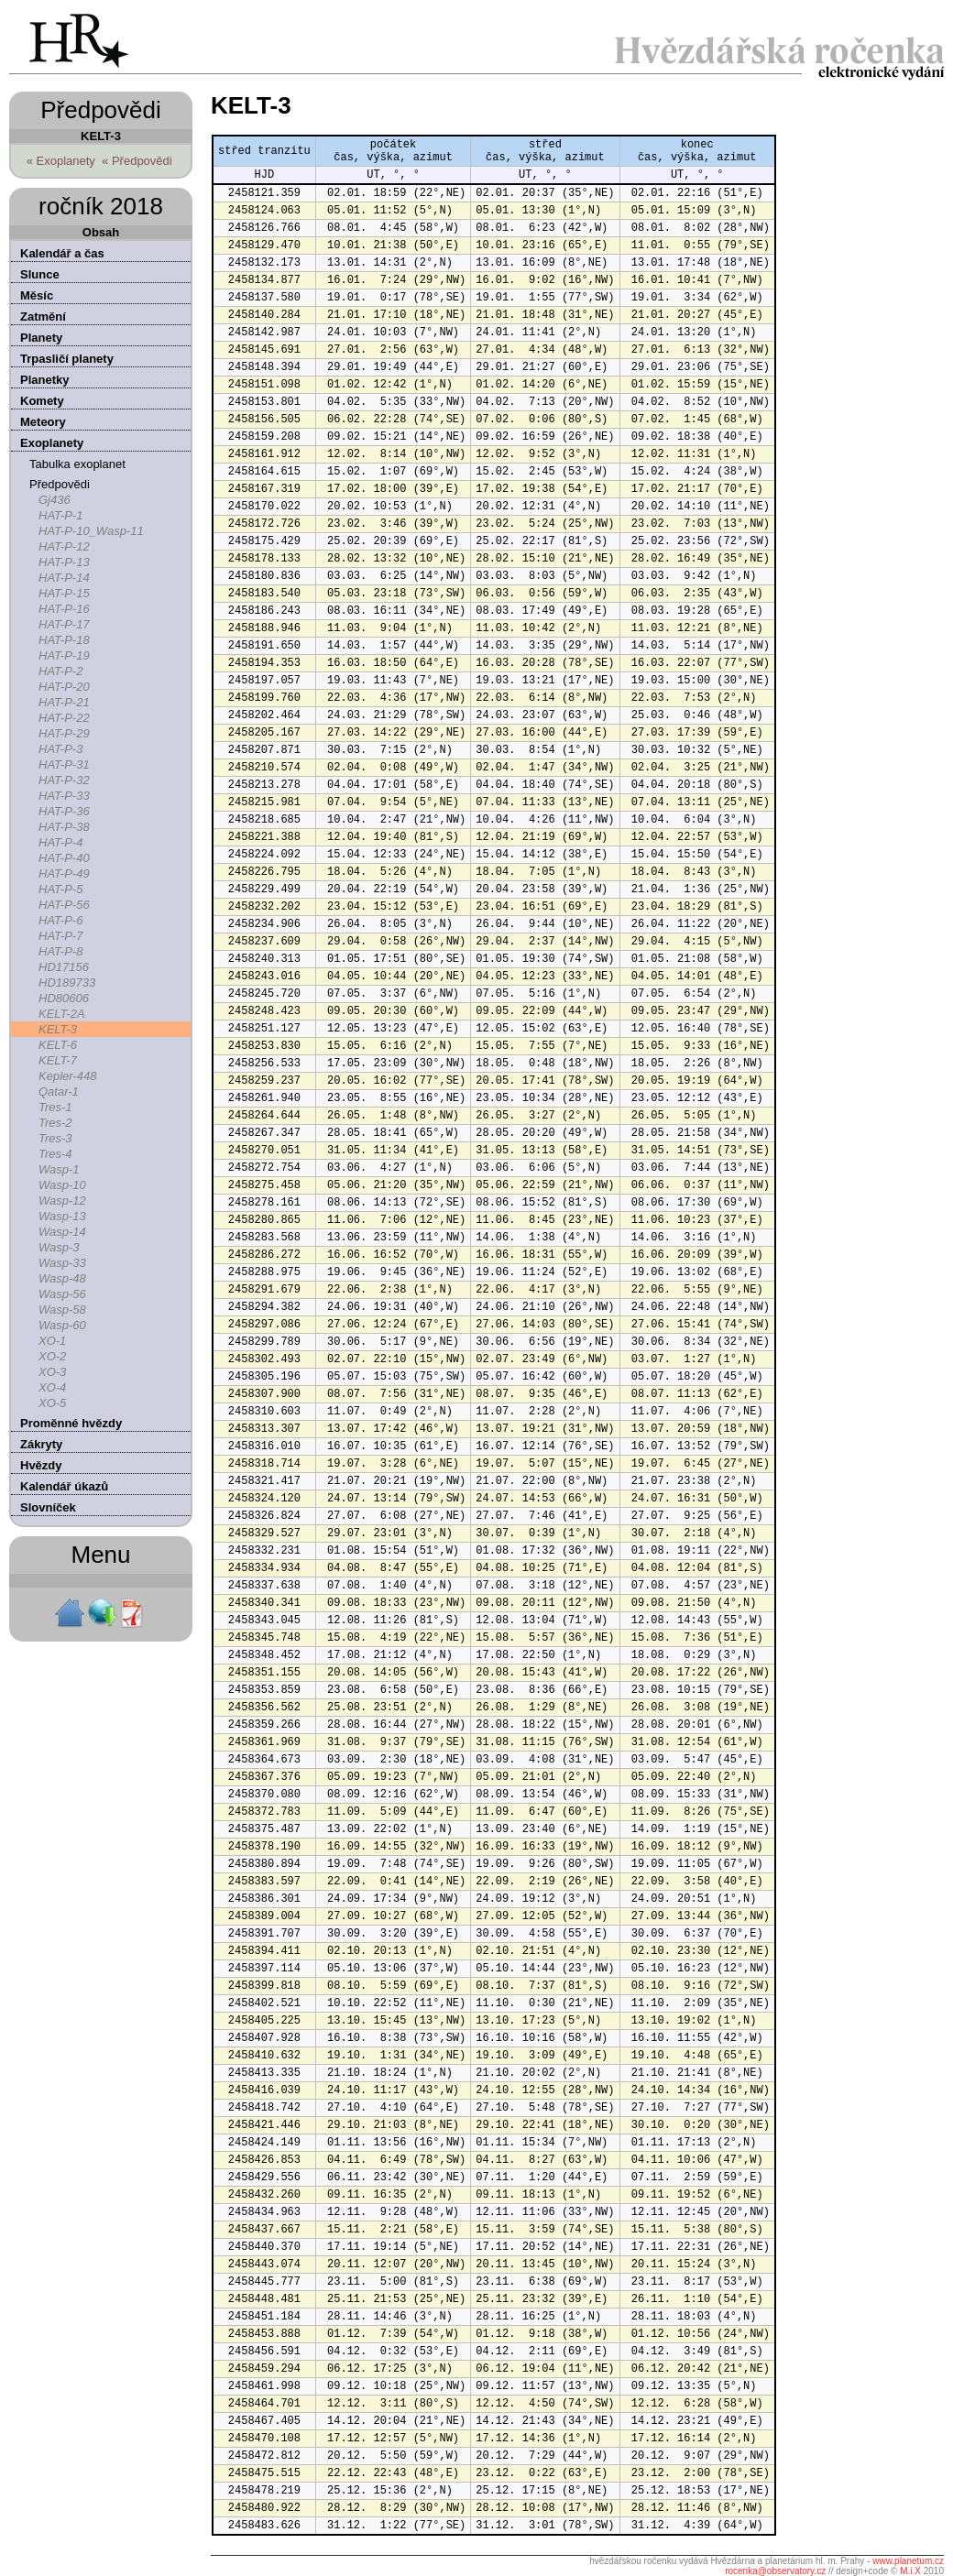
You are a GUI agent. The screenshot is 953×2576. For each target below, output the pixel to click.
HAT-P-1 (60, 515)
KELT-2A (61, 1014)
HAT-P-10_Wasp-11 (91, 531)
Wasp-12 (62, 1200)
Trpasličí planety (67, 359)
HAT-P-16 (64, 609)
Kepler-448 (67, 1076)
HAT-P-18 (64, 640)
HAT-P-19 (64, 655)
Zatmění (43, 316)
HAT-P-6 (60, 920)
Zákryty (41, 1444)
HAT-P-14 (64, 577)
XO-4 (52, 1387)
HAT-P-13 (64, 562)
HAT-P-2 (60, 671)
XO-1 (52, 1341)
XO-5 (52, 1403)
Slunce (40, 274)
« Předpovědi (137, 161)
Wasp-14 (62, 1232)
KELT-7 (57, 1060)
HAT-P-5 (60, 889)
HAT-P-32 (64, 780)
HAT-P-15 (64, 593)
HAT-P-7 (60, 936)
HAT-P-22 (64, 718)
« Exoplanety (61, 161)
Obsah (100, 232)
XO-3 (52, 1372)
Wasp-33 (62, 1263)
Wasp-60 (62, 1325)
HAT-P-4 (60, 842)
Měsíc (36, 295)
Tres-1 (55, 1107)
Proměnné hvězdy (71, 1423)
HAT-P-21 (64, 702)
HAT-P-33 (64, 795)
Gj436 (54, 500)
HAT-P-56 (64, 904)
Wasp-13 (62, 1216)
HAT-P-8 (60, 951)
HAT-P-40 (64, 858)
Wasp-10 (62, 1185)
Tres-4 (55, 1154)
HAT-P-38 (64, 827)
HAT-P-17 (64, 624)
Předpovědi (59, 484)
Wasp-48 (62, 1278)
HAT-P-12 (64, 546)
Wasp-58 (62, 1309)
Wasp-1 (59, 1169)
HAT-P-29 (64, 733)
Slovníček (48, 1507)
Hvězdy (41, 1465)
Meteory (43, 422)
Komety (42, 401)
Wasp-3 (59, 1247)
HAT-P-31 (64, 764)
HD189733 (66, 982)
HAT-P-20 (64, 686)
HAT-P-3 (60, 749)
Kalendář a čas (62, 253)
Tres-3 (55, 1138)
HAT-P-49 (64, 873)
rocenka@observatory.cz (775, 2571)
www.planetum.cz (908, 2561)
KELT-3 (57, 1029)
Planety (41, 337)
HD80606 (63, 998)
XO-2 (52, 1356)
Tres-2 (55, 1123)
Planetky (44, 380)
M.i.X (910, 2571)
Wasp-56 (62, 1294)
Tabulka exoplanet (77, 464)
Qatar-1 (58, 1091)
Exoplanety (51, 443)
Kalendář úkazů (64, 1486)
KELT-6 (57, 1045)
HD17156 (63, 967)
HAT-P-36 (64, 811)
